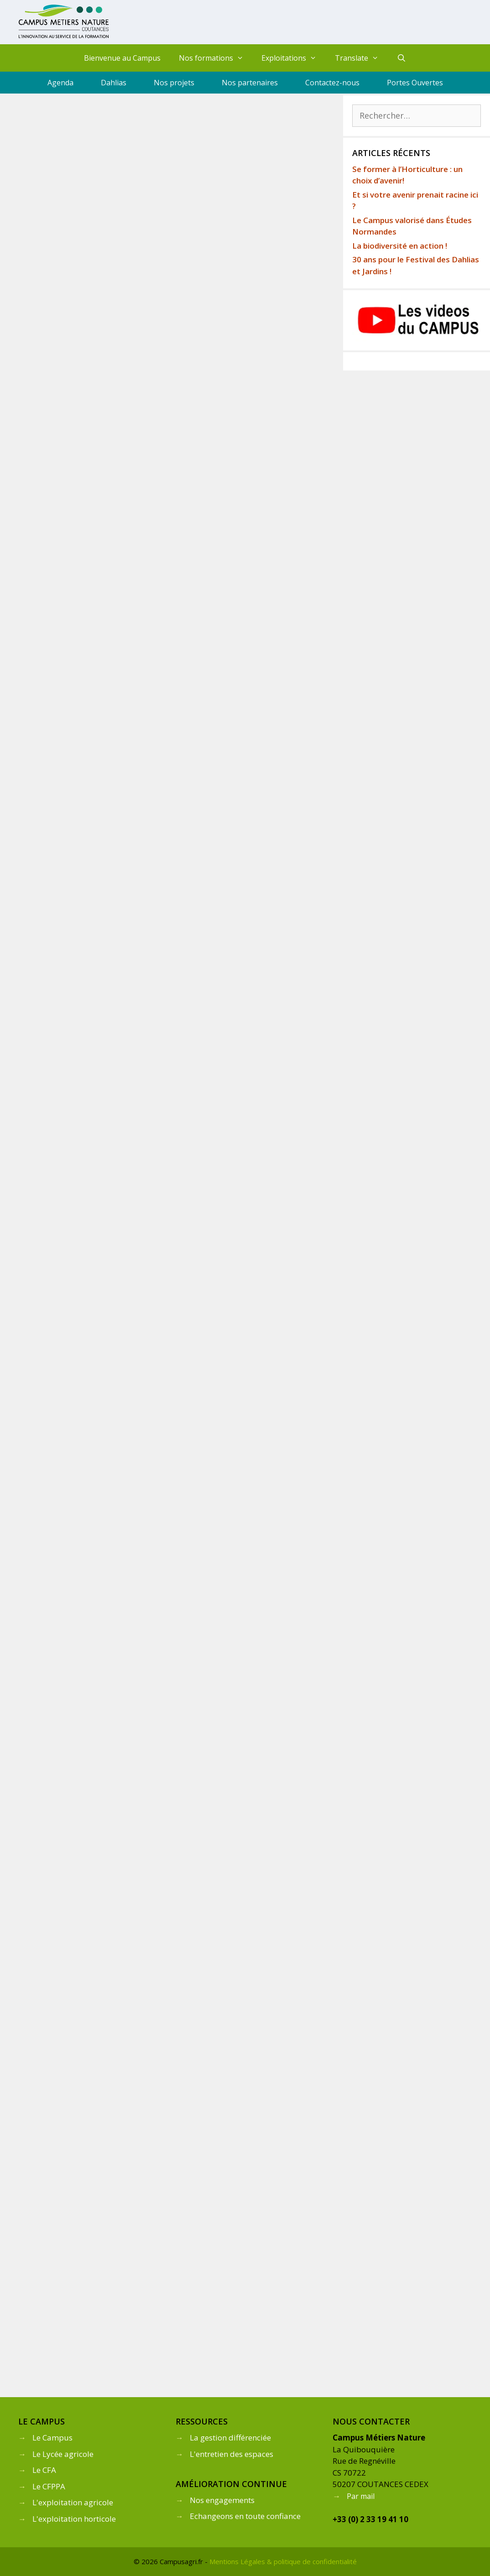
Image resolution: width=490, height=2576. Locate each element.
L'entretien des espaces (231, 2454)
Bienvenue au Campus (122, 58)
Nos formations (216, 58)
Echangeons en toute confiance (245, 2516)
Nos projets (174, 83)
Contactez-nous (332, 83)
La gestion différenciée (230, 2437)
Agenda (60, 83)
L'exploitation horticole (74, 2518)
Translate (361, 58)
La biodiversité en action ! (399, 245)
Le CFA (44, 2470)
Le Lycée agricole (63, 2454)
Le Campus (52, 2437)
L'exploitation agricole (72, 2502)
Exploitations (293, 58)
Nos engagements (222, 2500)
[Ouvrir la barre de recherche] (402, 58)
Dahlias (113, 83)
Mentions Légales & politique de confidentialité (283, 2561)
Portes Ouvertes (415, 83)
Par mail (361, 2496)
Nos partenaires (250, 83)
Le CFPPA (48, 2486)
